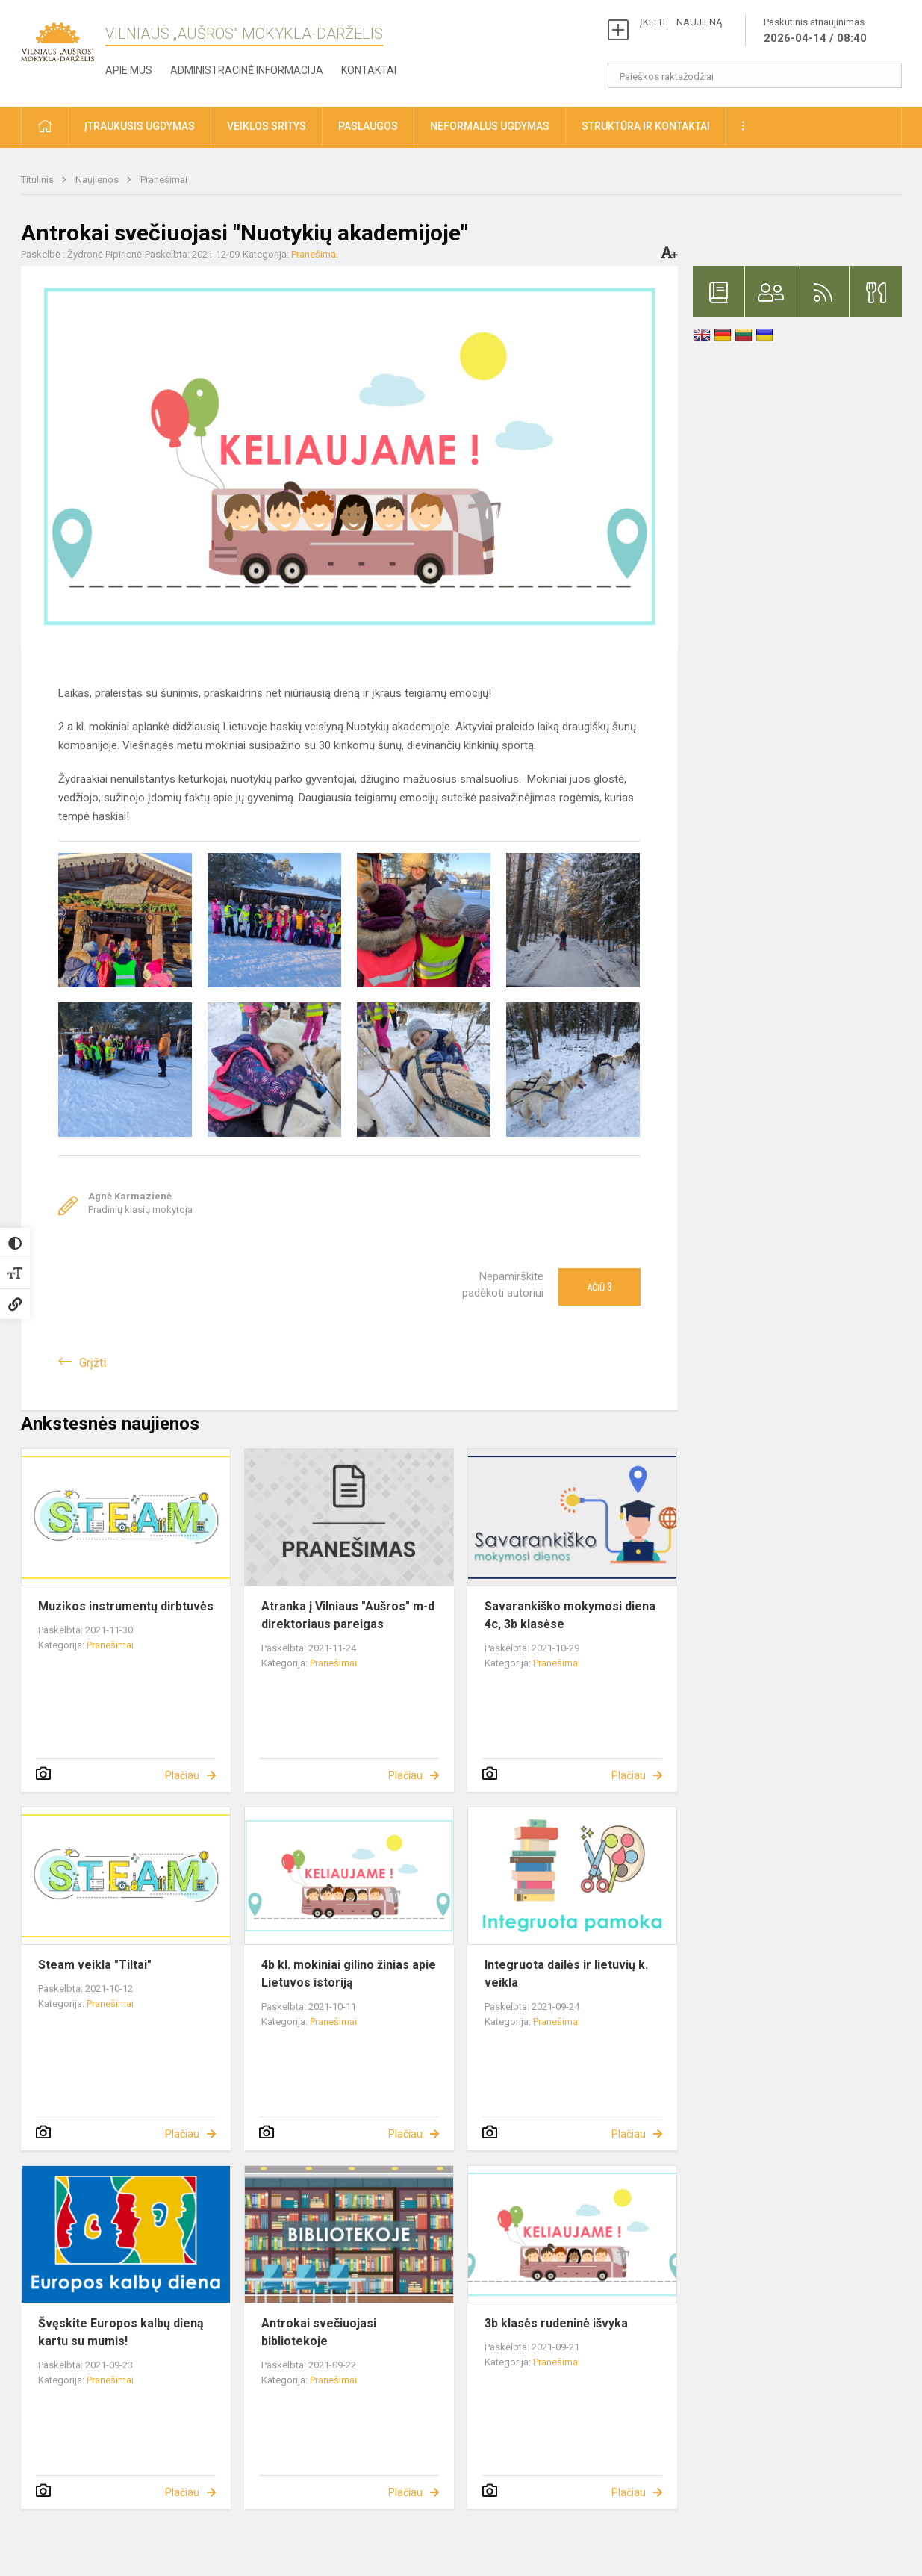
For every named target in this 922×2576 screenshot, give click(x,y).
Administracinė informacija (246, 70)
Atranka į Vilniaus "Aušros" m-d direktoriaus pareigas (347, 1615)
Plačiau (182, 1775)
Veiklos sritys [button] (266, 126)
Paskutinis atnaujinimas (815, 31)
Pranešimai (163, 179)
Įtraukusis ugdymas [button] (139, 126)
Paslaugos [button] (368, 126)
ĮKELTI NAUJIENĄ (681, 22)
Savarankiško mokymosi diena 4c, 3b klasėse (570, 1615)
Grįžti (92, 1363)
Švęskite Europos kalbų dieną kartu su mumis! (121, 2332)
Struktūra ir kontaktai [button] (646, 126)
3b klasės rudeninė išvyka (556, 2323)
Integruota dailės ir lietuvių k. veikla (566, 1974)
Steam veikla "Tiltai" (95, 1965)
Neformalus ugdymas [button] (489, 126)
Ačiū (599, 1287)
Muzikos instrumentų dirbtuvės (126, 1606)
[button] (45, 127)
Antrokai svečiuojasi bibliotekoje (318, 2332)
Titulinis (38, 179)
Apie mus (128, 70)
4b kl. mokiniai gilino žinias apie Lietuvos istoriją (348, 1974)
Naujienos (98, 179)
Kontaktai (368, 70)
